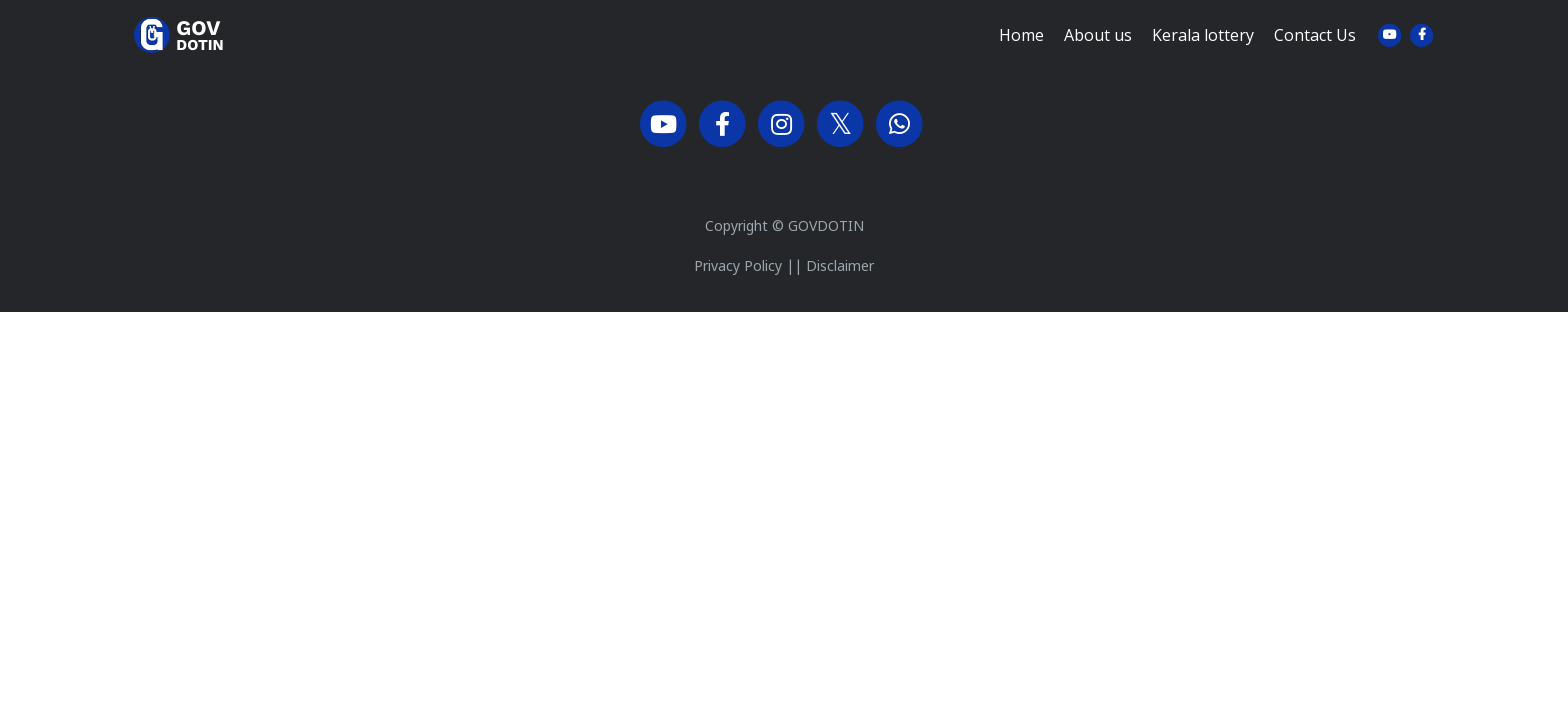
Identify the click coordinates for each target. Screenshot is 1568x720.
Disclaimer (840, 267)
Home (1021, 51)
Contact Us (1315, 51)
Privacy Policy (738, 267)
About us (1098, 51)
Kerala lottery (1203, 51)
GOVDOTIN (826, 227)
